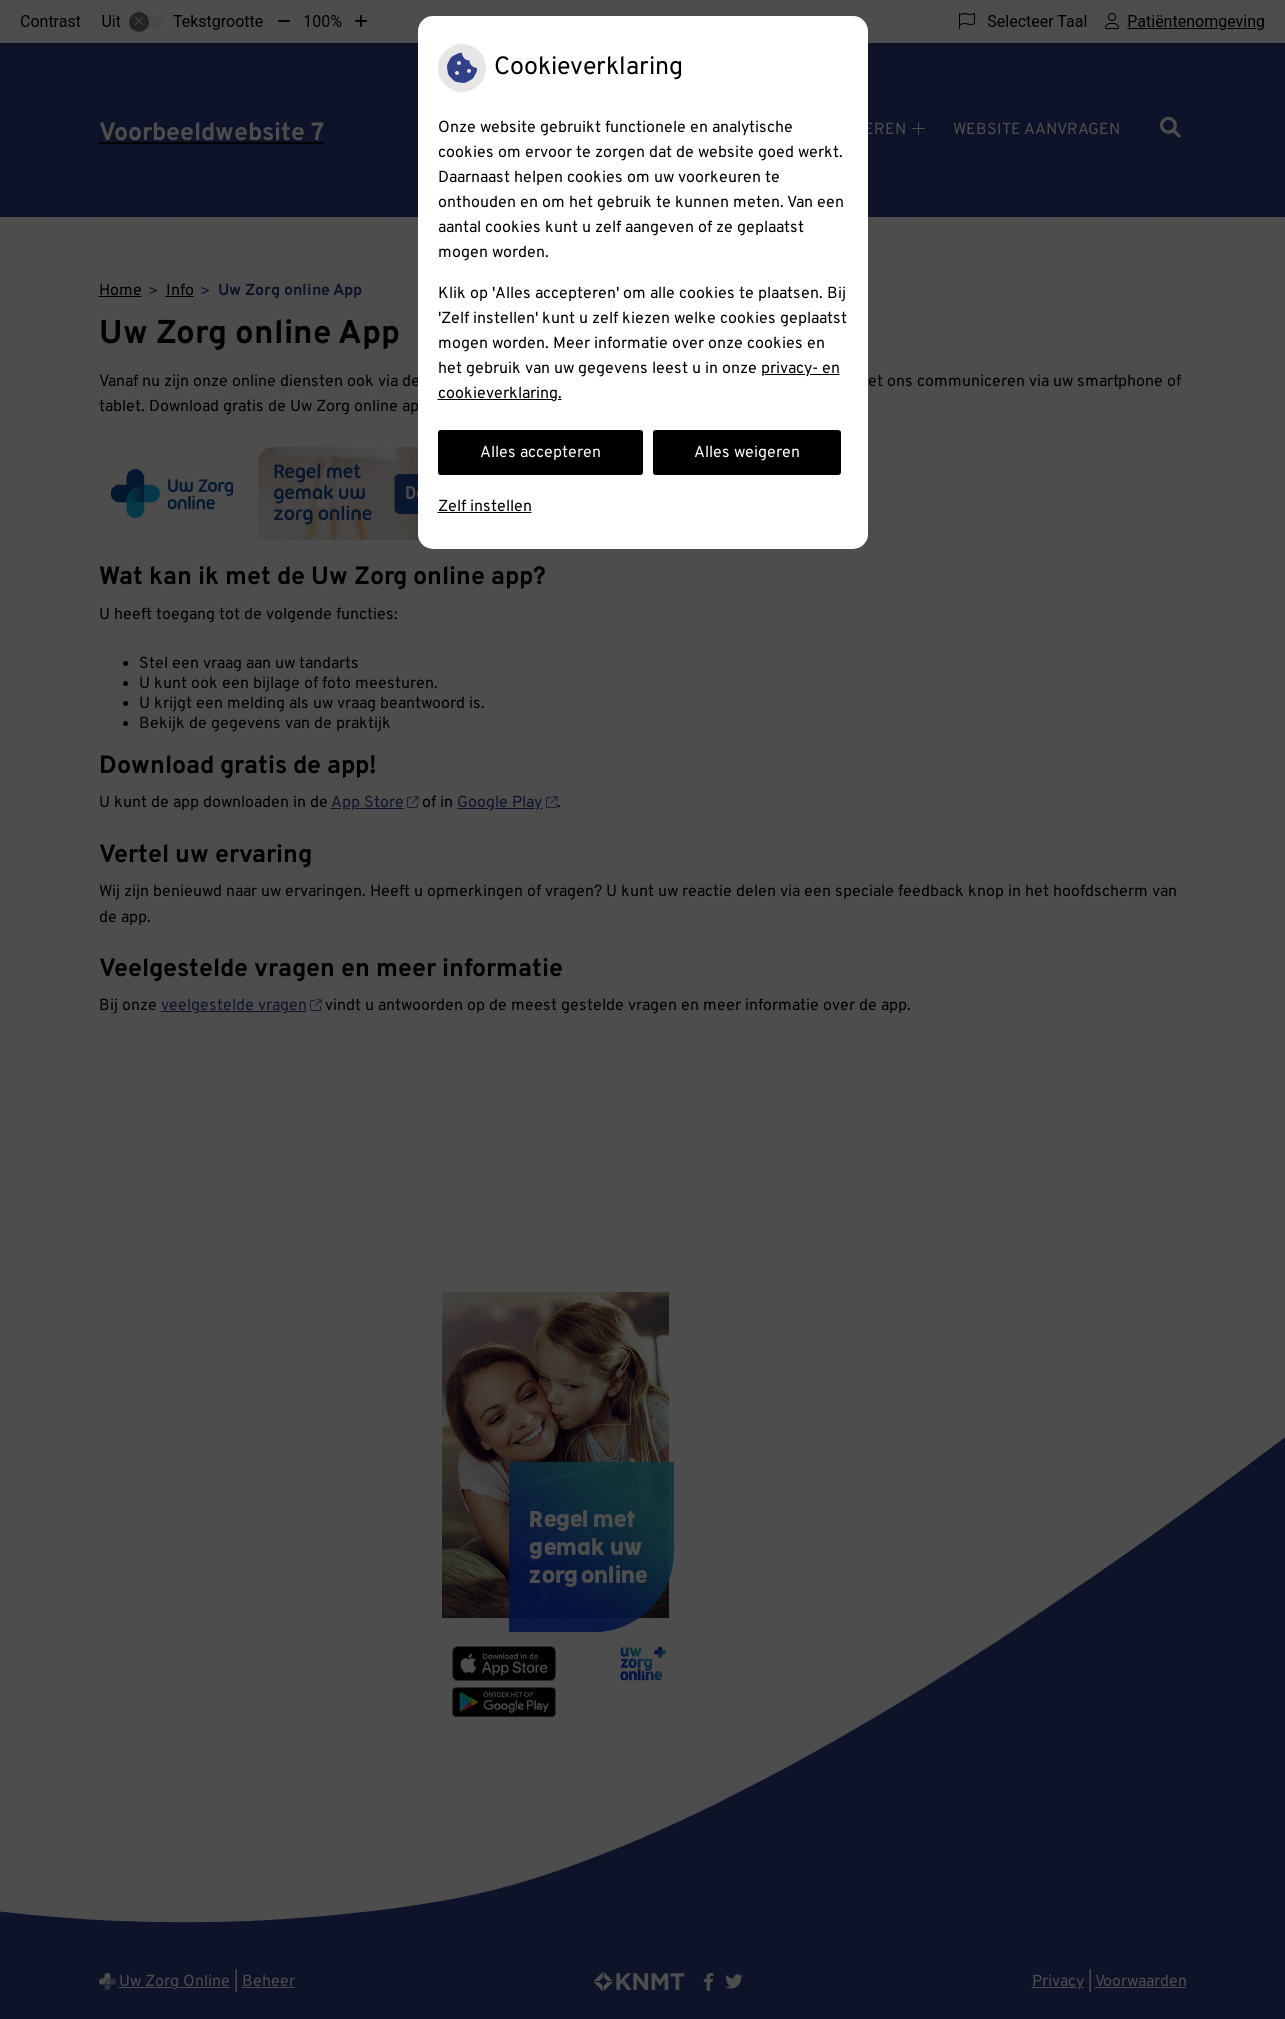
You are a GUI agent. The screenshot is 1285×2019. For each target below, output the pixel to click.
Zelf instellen (485, 507)
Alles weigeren (747, 453)
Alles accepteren (540, 453)
